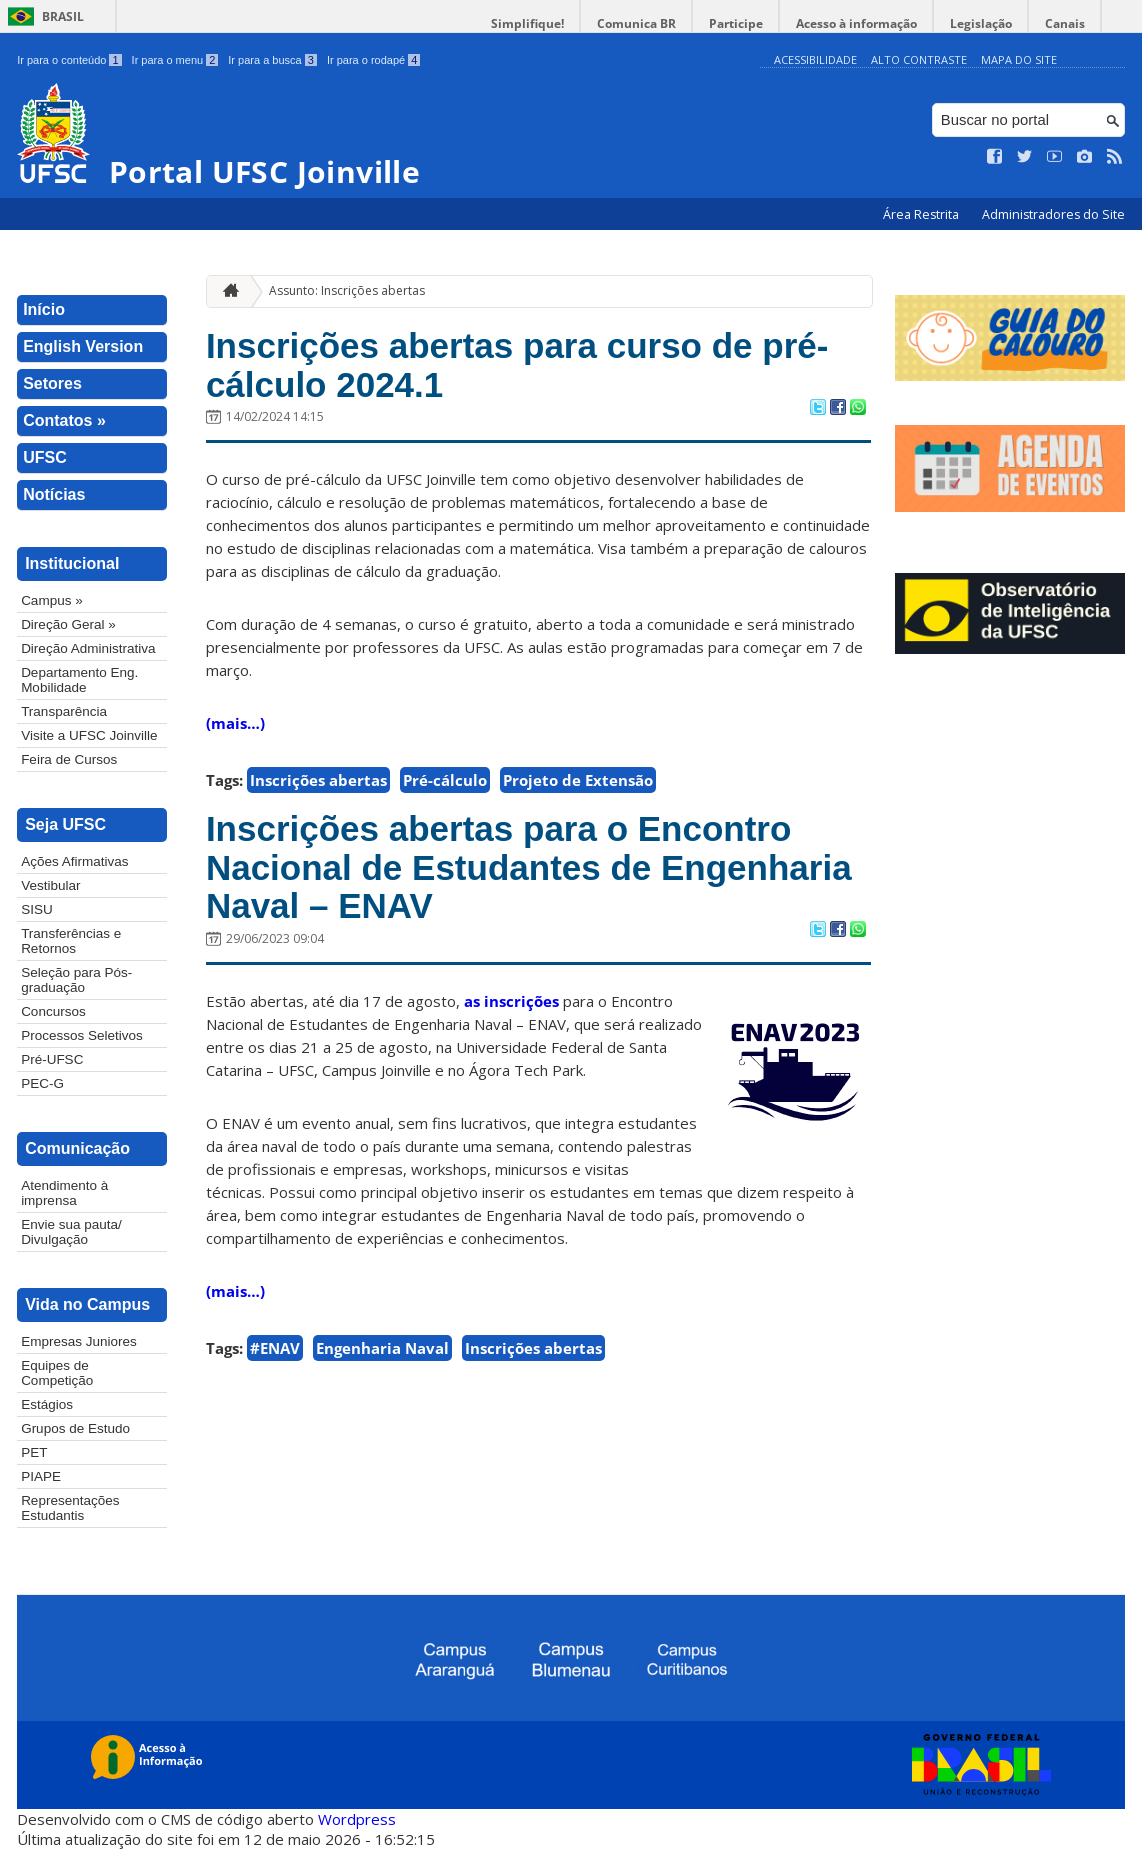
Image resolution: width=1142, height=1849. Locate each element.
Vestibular (50, 885)
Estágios (47, 1404)
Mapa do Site (1019, 59)
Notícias (54, 494)
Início (44, 309)
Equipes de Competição (57, 1373)
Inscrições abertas (318, 780)
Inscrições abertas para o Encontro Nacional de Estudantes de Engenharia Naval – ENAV (529, 867)
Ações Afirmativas (74, 861)
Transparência (64, 711)
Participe (736, 23)
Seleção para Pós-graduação (76, 980)
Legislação (981, 23)
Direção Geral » (68, 624)
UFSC (45, 457)
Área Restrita (922, 214)
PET (34, 1452)
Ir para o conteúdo (69, 60)
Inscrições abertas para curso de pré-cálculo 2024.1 (517, 365)
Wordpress (357, 1819)
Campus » (52, 600)
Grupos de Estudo (75, 1428)
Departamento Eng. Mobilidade (79, 680)
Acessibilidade (815, 59)
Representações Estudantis (70, 1508)
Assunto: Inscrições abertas (347, 290)
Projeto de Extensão (578, 780)
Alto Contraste (919, 59)
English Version (83, 346)
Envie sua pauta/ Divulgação (71, 1232)
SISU (37, 909)
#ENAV (275, 1348)
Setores (52, 383)
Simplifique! (527, 23)
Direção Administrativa (88, 648)
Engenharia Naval (382, 1348)
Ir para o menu (175, 60)
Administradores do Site (1053, 214)
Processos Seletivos (82, 1035)
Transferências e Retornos (71, 941)
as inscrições (511, 1001)
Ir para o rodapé (373, 60)
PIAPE (41, 1476)
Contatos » (64, 420)
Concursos (53, 1011)
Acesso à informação (856, 23)
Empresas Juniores (79, 1341)
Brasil (63, 16)
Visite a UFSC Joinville (89, 735)
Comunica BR (636, 23)
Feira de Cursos (69, 759)
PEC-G (42, 1083)
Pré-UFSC (52, 1059)
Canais (1065, 23)
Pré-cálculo (445, 780)
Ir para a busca (272, 60)
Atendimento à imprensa (64, 1193)
